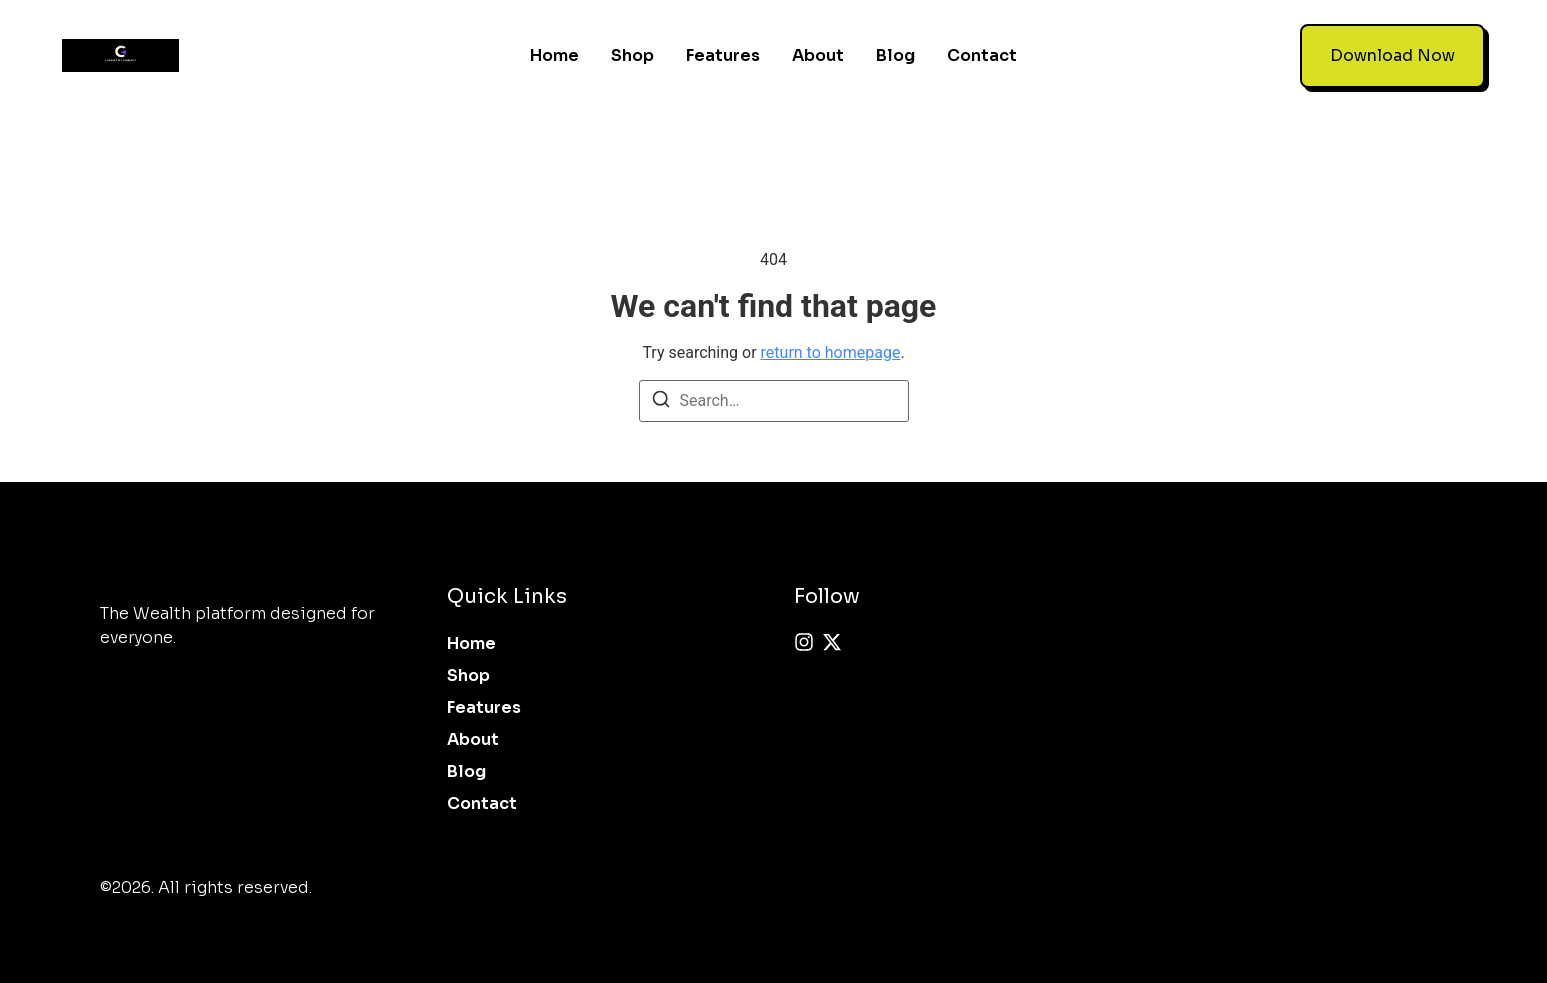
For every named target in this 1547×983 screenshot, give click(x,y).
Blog (895, 46)
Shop (632, 46)
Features (723, 46)
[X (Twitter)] (832, 625)
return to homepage (831, 336)
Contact (982, 46)
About (818, 46)
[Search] (661, 386)
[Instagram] (804, 625)
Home (554, 46)
